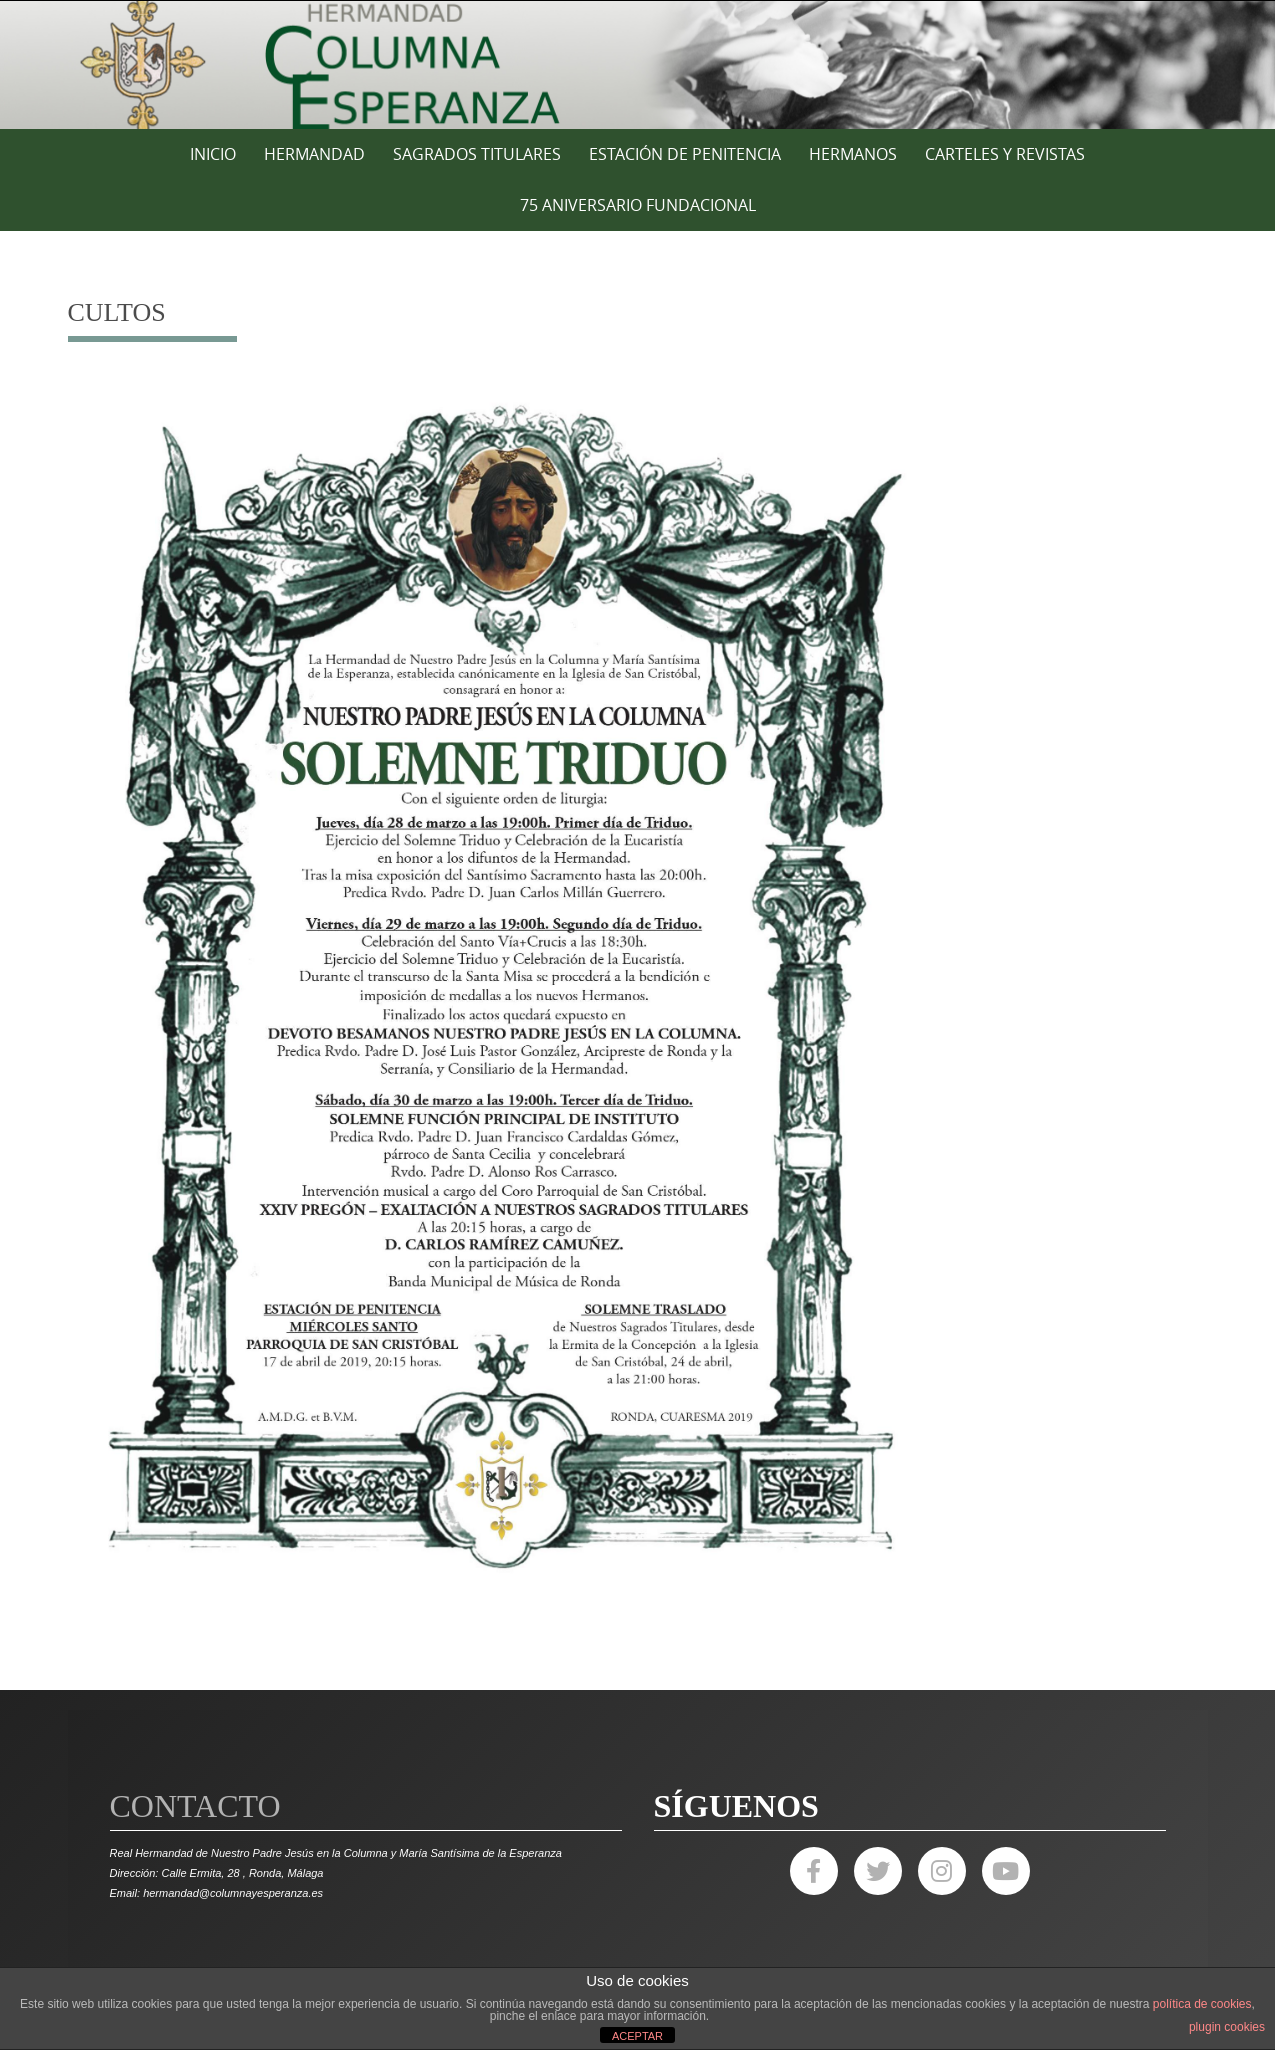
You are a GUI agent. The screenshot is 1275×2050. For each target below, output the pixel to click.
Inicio (213, 154)
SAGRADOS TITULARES (477, 154)
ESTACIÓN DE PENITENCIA (685, 154)
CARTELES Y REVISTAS (1005, 154)
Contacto (195, 1806)
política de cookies (1202, 2004)
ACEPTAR (637, 2036)
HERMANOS (853, 154)
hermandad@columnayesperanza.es (233, 1893)
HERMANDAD (314, 154)
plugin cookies (1227, 2027)
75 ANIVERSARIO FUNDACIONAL (638, 205)
